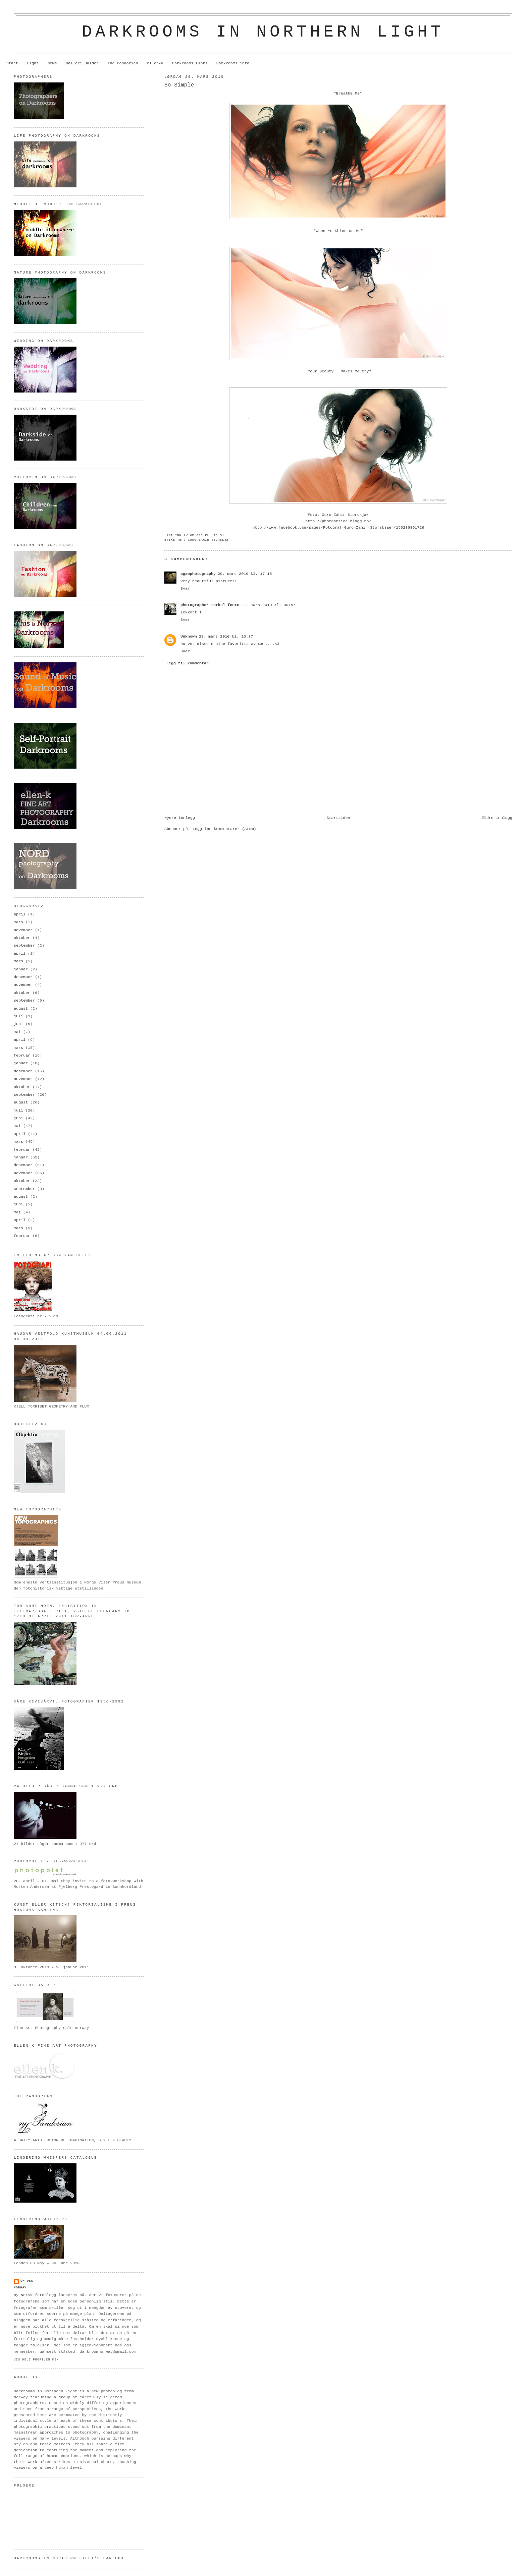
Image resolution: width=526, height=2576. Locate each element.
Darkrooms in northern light (263, 32)
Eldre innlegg (497, 818)
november (23, 930)
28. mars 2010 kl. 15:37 (226, 636)
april (19, 914)
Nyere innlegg (179, 818)
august (21, 1008)
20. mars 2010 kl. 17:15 (245, 574)
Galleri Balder (82, 63)
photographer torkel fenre (209, 605)
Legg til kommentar (187, 663)
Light (33, 63)
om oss (26, 2281)
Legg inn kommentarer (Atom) (224, 829)
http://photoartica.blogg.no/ (338, 521)
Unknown (188, 636)
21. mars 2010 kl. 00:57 (268, 605)
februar (22, 1055)
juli (18, 1016)
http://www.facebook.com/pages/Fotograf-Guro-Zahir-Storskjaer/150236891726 (338, 527)
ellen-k (155, 63)
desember (23, 977)
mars (18, 922)
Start (12, 63)
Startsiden (338, 818)
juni (18, 1024)
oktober (22, 938)
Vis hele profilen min (36, 2359)
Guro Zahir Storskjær (209, 540)
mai (17, 1032)
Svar (185, 588)
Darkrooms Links (189, 63)
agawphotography (198, 574)
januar (21, 969)
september (24, 945)
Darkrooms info (232, 63)
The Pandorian (122, 63)
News (52, 63)
